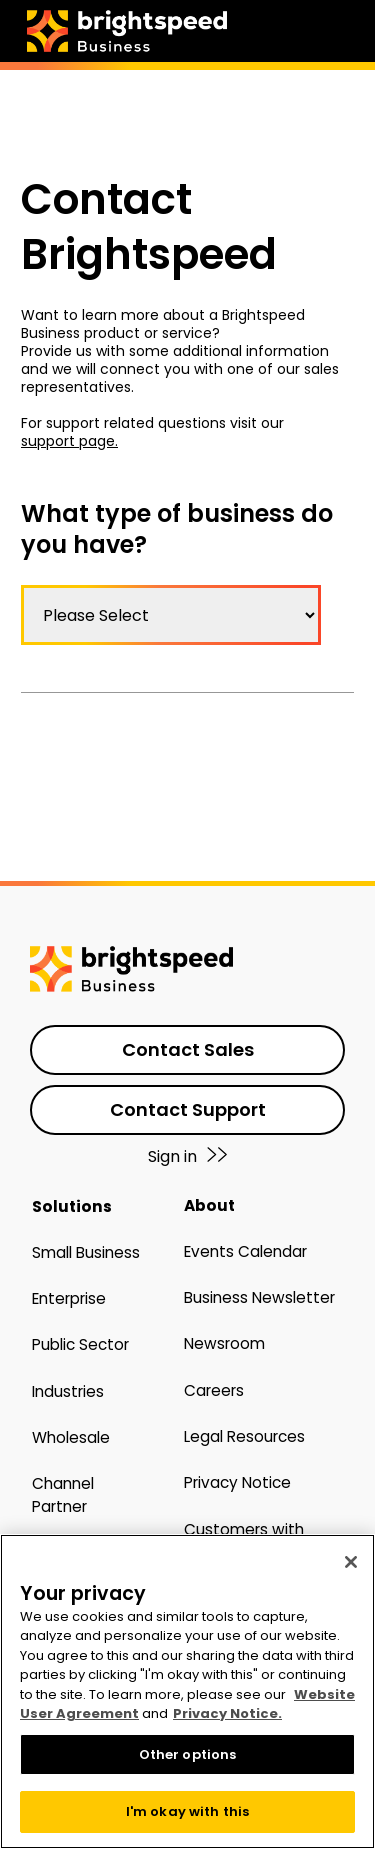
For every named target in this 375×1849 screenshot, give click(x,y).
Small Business (86, 1252)
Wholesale (71, 1437)
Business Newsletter (259, 1297)
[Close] (351, 1562)
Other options (188, 1754)
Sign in (187, 1156)
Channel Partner (63, 1494)
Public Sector (80, 1344)
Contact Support (188, 1109)
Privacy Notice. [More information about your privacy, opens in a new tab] (227, 1713)
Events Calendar (245, 1251)
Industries (68, 1391)
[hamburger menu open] (354, 27)
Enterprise (69, 1298)
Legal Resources (244, 1436)
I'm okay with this (187, 1811)
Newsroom (224, 1343)
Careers (214, 1390)
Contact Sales (188, 1049)
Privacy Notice (237, 1482)
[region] (187, 1691)
